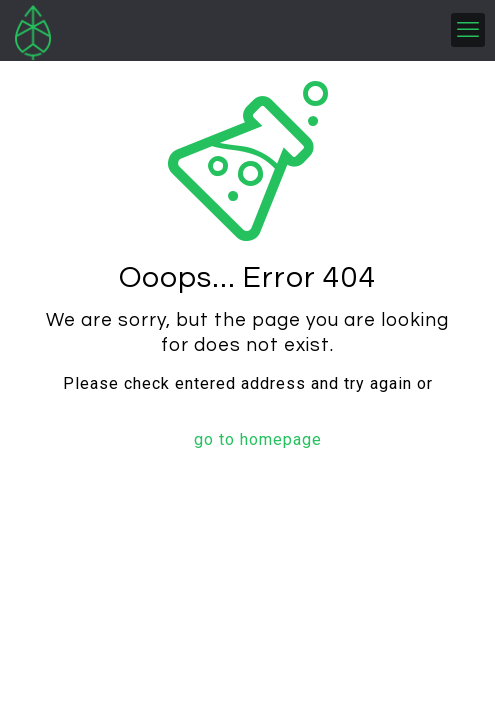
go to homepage (258, 439)
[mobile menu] (468, 30)
